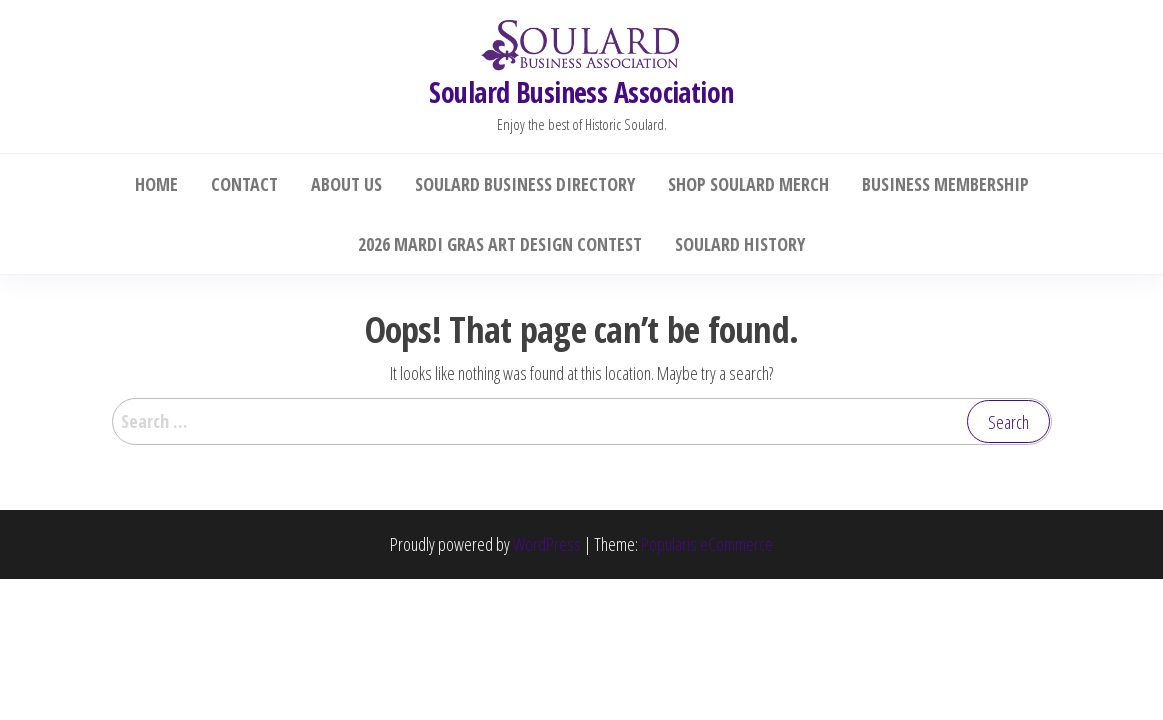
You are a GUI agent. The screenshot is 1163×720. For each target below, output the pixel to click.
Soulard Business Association (581, 92)
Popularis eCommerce (707, 544)
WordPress (547, 544)
